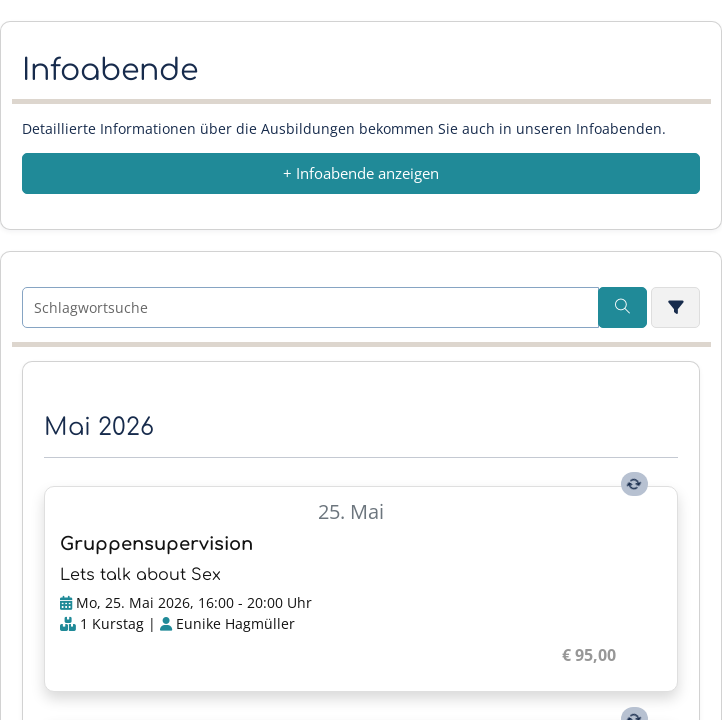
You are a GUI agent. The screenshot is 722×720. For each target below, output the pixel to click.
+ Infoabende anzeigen (361, 173)
